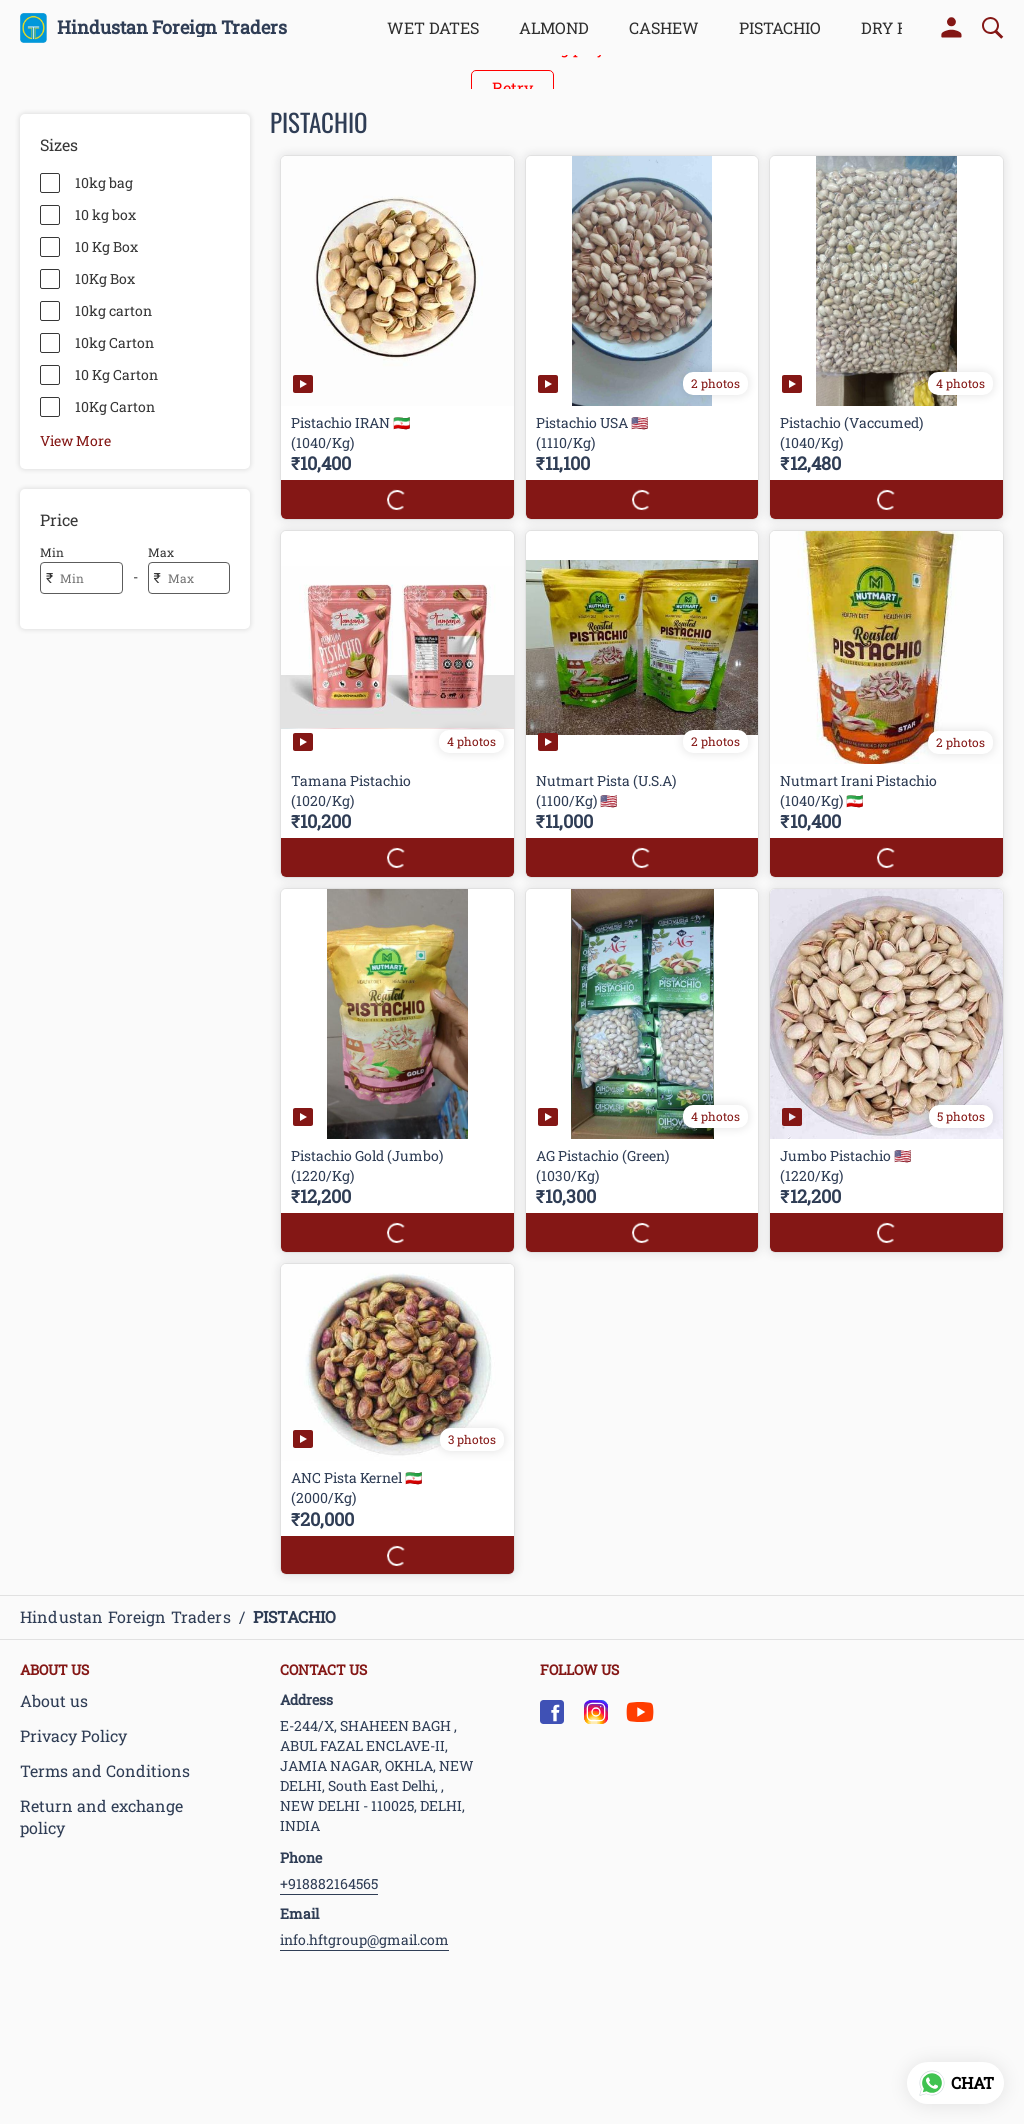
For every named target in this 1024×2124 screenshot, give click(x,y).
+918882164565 (329, 1883)
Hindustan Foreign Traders (172, 28)
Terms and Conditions (105, 1770)
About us (54, 1700)
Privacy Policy (73, 1735)
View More (75, 440)
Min (52, 552)
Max (161, 552)
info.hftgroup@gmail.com (364, 1939)
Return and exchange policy (101, 1817)
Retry (512, 87)
